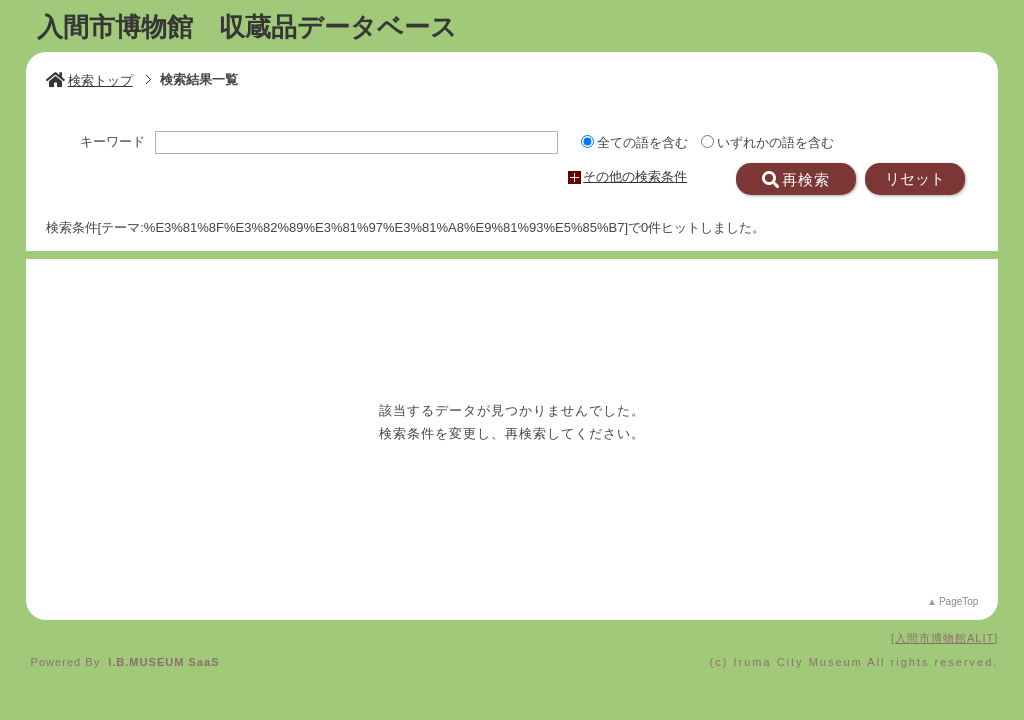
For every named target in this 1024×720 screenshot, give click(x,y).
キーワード (112, 142)
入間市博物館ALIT (944, 638)
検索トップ (89, 80)
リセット (915, 179)
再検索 (796, 180)
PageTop (958, 601)
